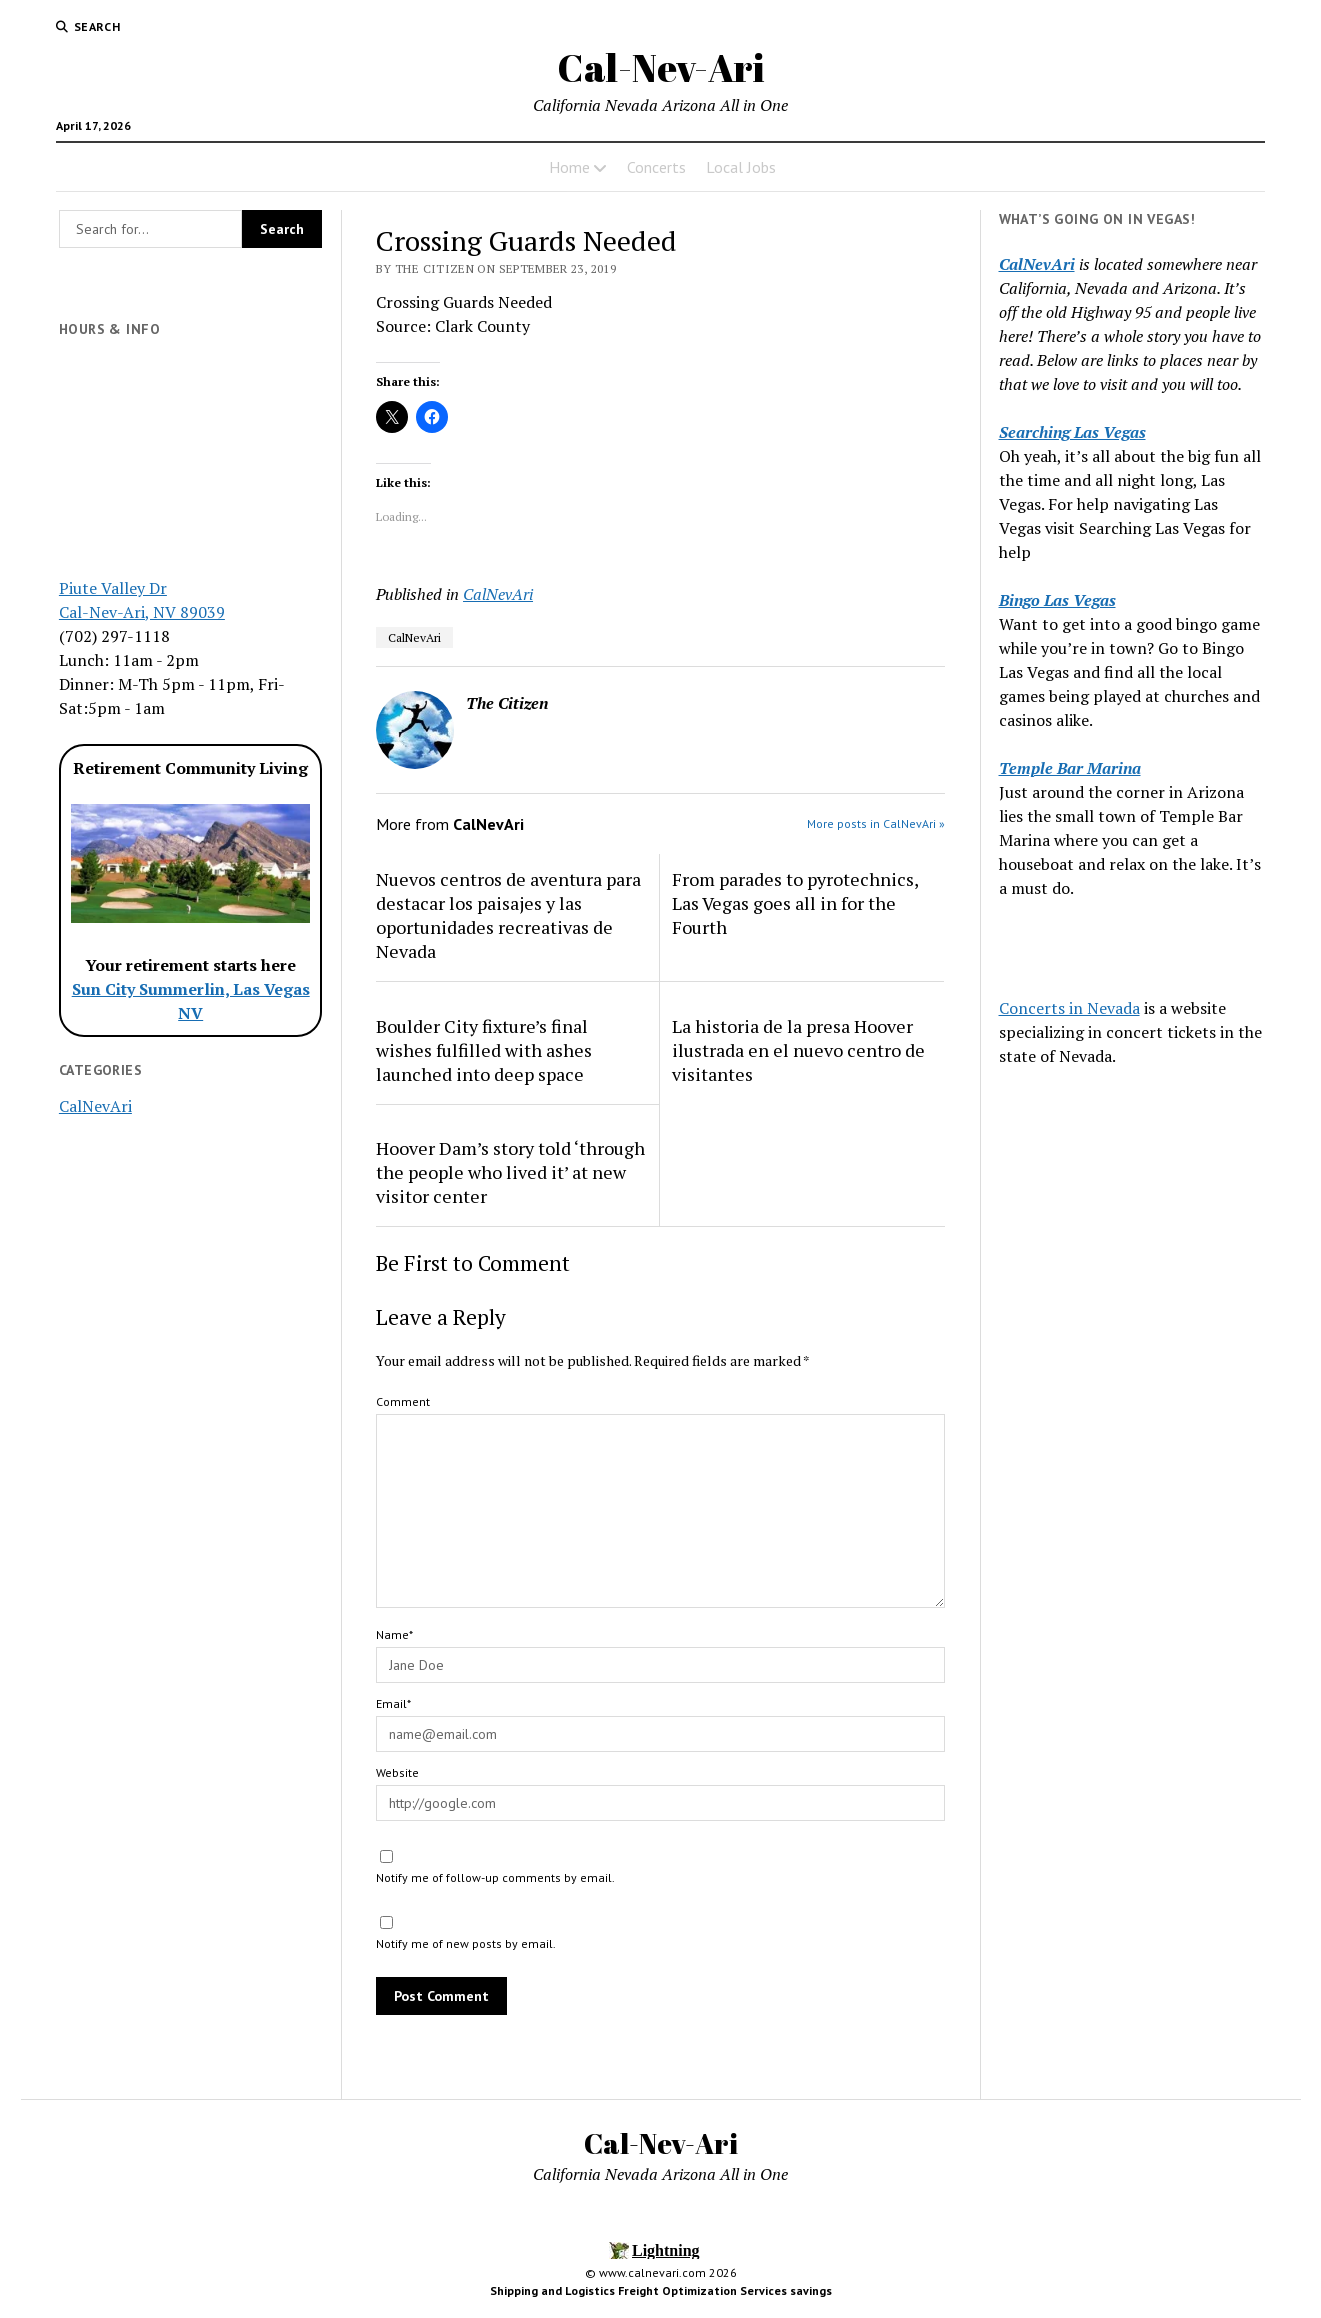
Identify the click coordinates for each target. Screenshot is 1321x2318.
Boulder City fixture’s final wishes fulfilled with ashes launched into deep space (484, 1050)
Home (569, 167)
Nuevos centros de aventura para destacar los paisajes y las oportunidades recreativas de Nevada (508, 915)
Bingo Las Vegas (1057, 600)
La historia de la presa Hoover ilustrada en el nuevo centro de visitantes (798, 1050)
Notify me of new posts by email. (466, 1943)
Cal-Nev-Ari (660, 67)
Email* (393, 1703)
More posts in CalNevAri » (876, 823)
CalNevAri (95, 1106)
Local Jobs (741, 167)
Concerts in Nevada (1069, 1008)
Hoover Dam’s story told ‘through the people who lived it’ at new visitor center (510, 1172)
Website (397, 1772)
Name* (394, 1634)
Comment (403, 1401)
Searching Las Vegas (1072, 432)
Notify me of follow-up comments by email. (495, 1877)
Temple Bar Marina (1070, 768)
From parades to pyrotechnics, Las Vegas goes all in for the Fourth (795, 903)
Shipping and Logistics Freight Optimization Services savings (661, 2290)
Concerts (656, 167)
